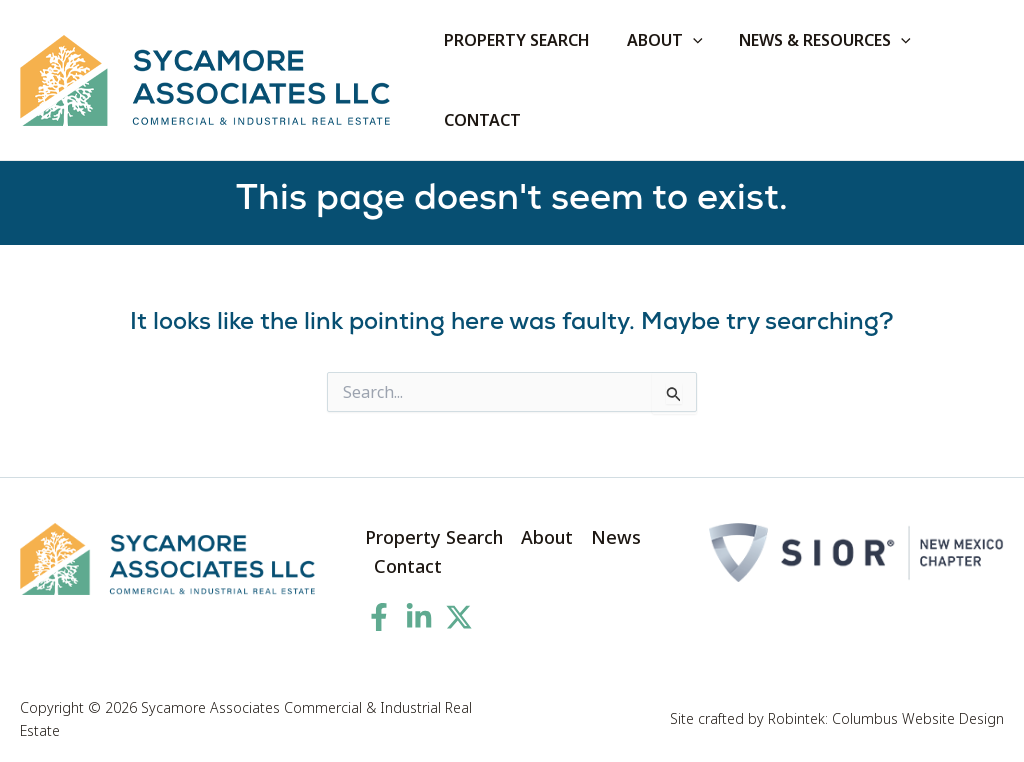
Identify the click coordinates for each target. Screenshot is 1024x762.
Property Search (434, 537)
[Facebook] (379, 617)
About (547, 537)
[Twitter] (459, 617)
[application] (686, 40)
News (616, 537)
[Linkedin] (419, 617)
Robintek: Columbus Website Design (886, 718)
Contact (408, 566)
